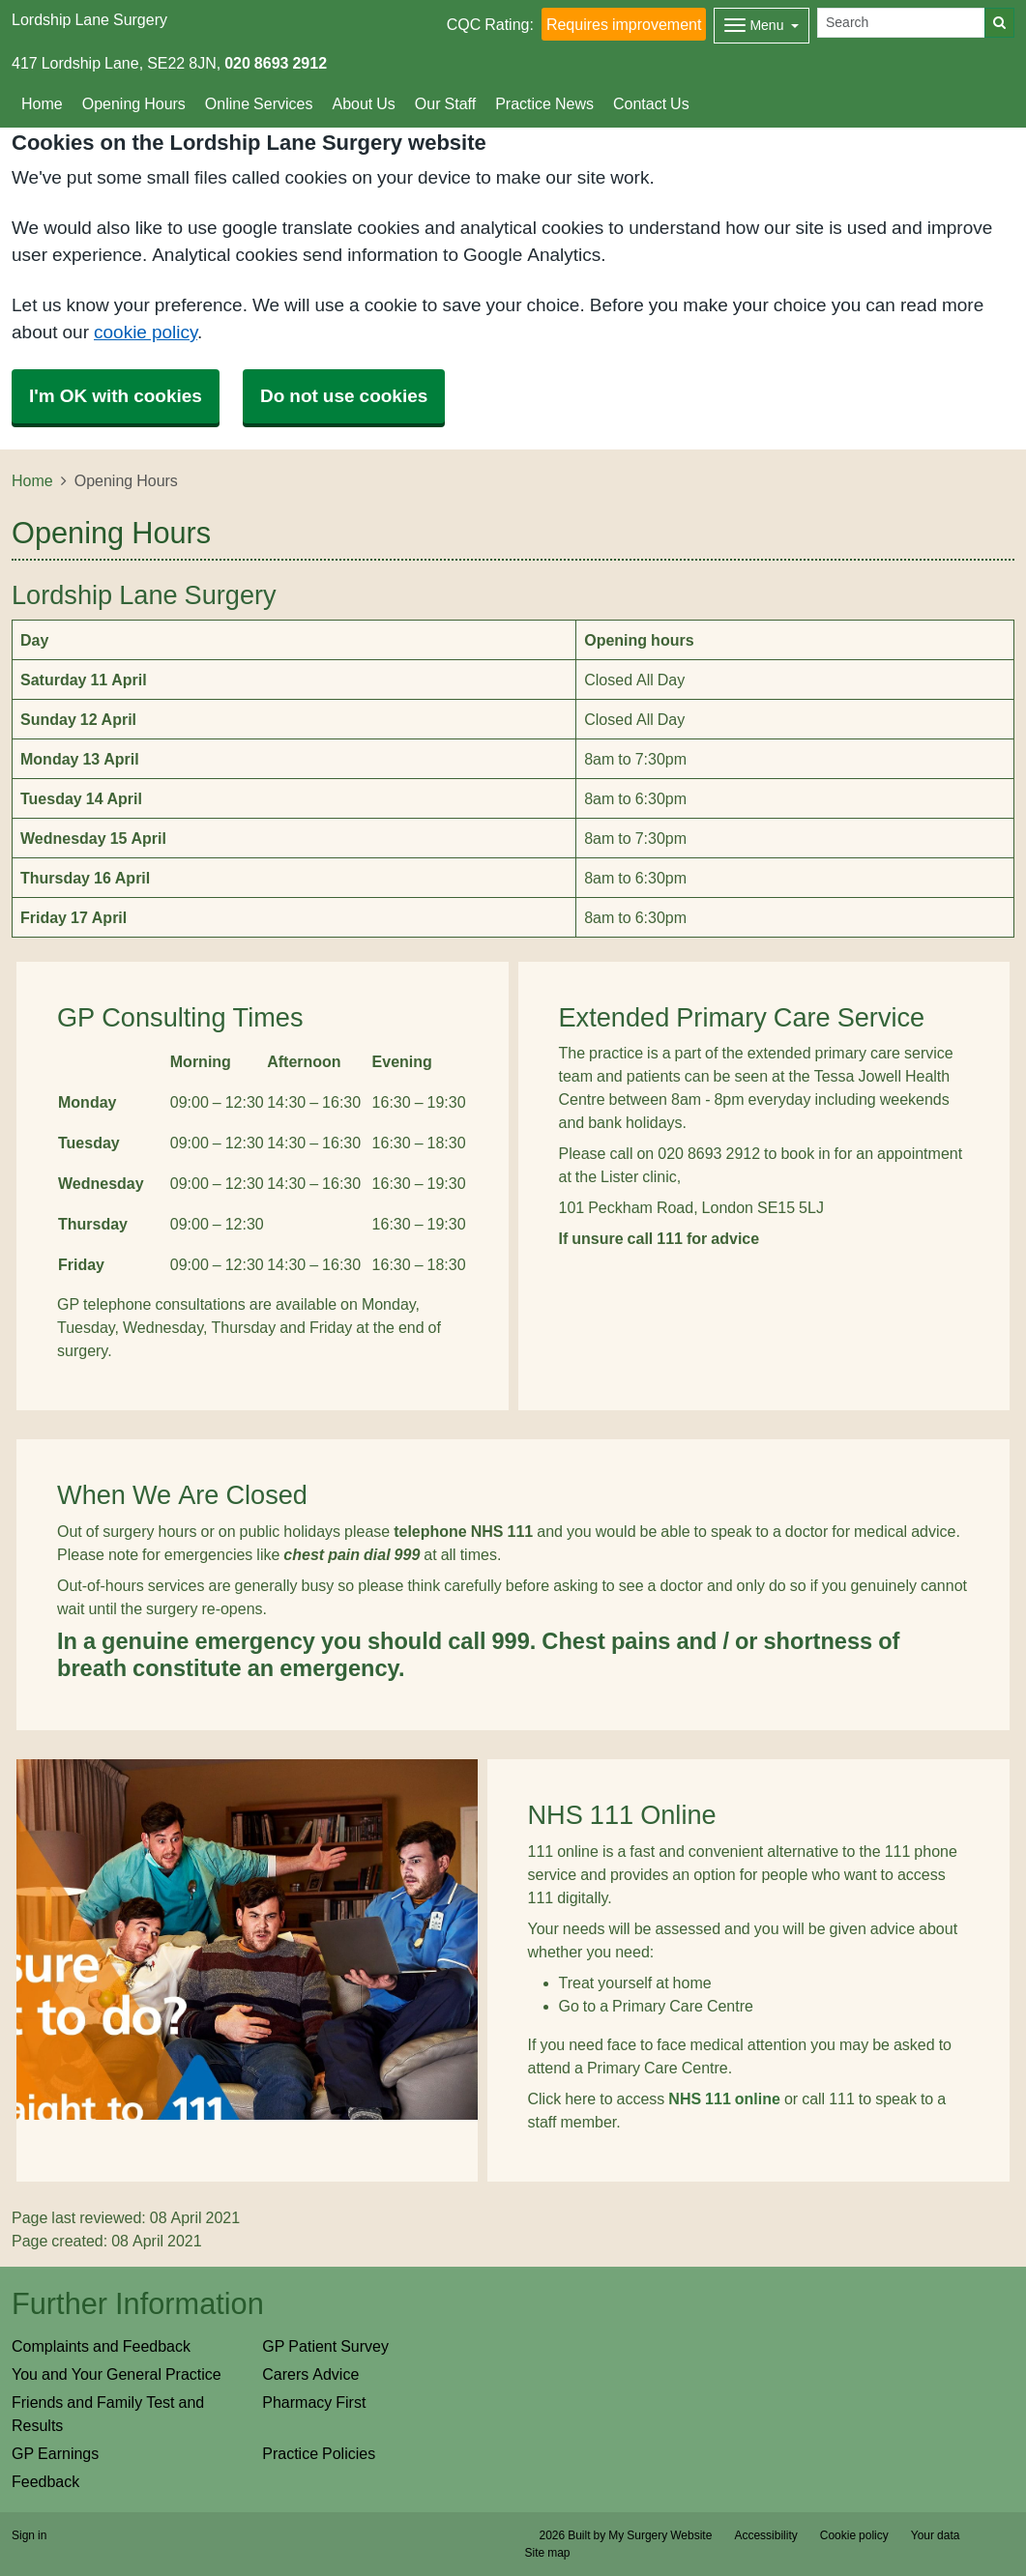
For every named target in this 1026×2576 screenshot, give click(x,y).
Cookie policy (854, 2535)
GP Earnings (55, 2453)
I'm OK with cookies (115, 396)
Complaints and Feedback (101, 2346)
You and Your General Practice (116, 2374)
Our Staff (445, 103)
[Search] (901, 23)
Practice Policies (318, 2453)
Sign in (29, 2535)
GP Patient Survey (325, 2346)
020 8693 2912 (275, 63)
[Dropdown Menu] (761, 25)
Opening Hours (134, 103)
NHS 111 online (724, 2098)
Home (42, 103)
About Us (363, 103)
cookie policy (145, 332)
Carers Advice (310, 2374)
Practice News (544, 103)
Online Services (259, 103)
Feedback (45, 2481)
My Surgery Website (660, 2535)
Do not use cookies (343, 396)
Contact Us (651, 103)
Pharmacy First (314, 2402)
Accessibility (765, 2535)
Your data (935, 2535)
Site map (548, 2553)
